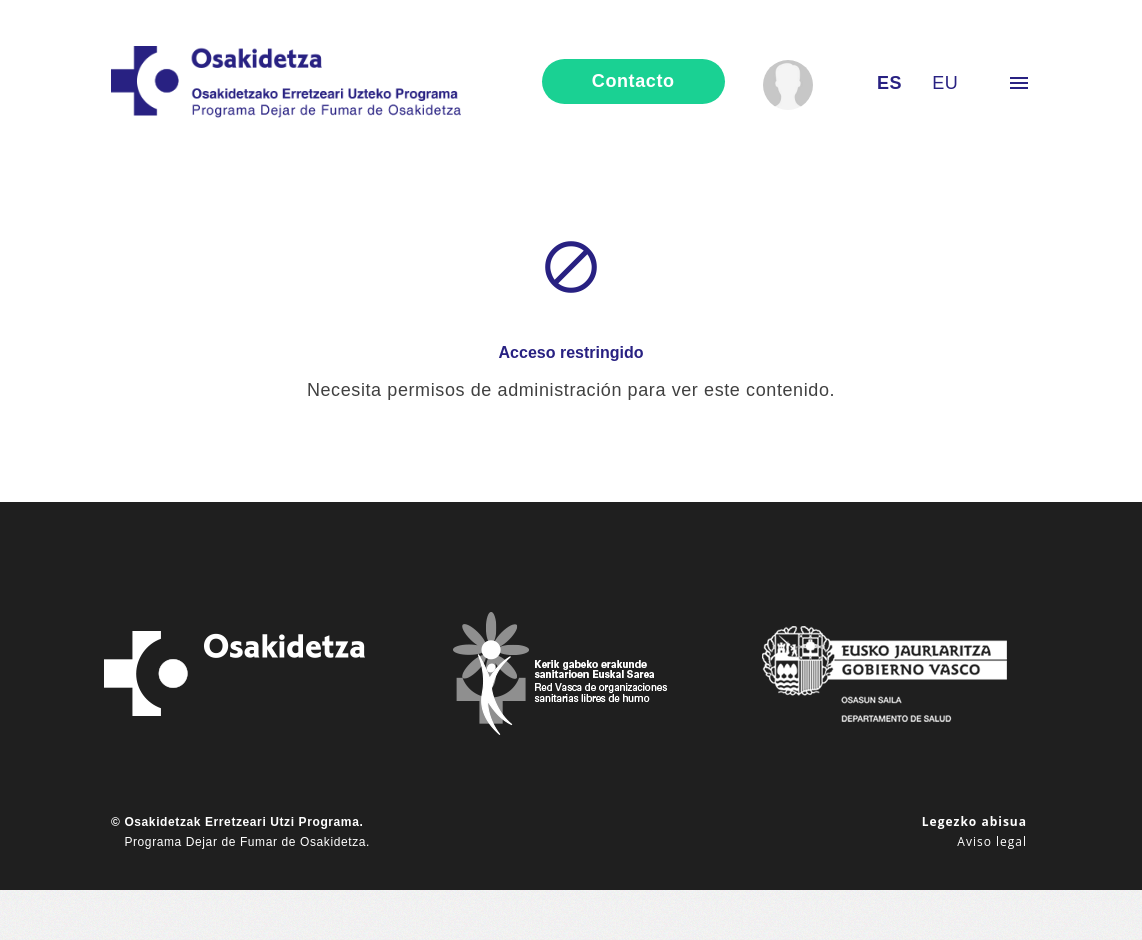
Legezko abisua (974, 821)
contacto (633, 81)
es (889, 83)
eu (945, 83)
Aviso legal (992, 841)
